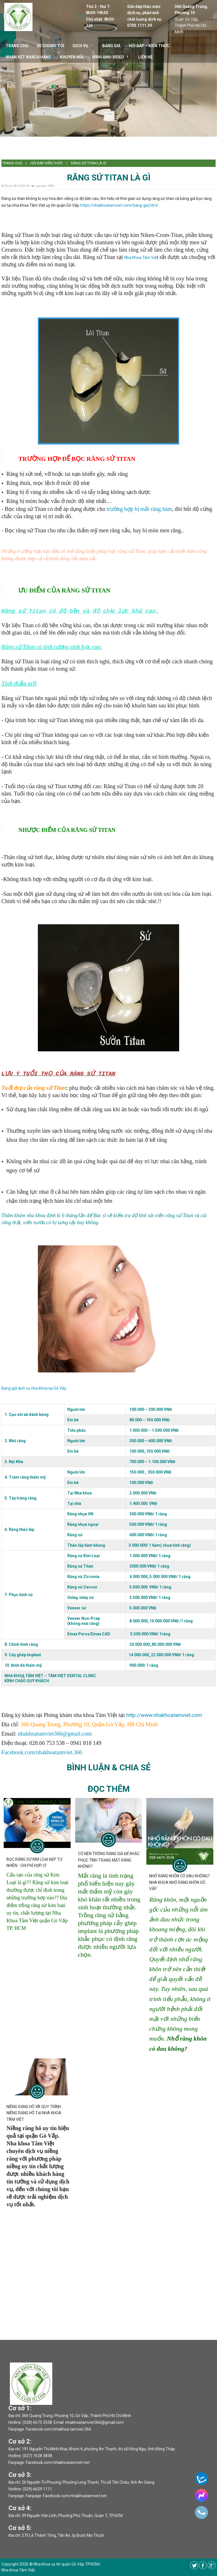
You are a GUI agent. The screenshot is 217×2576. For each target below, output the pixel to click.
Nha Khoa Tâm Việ (140, 257)
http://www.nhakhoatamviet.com (164, 1715)
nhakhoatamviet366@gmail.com (55, 1734)
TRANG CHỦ (17, 45)
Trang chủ (12, 163)
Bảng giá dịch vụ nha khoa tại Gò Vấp (33, 1388)
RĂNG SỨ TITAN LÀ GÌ (88, 163)
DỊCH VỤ (80, 45)
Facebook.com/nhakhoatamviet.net (58, 2462)
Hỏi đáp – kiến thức (149, 45)
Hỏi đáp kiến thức (46, 163)
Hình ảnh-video (108, 57)
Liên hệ (145, 57)
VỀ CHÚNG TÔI (50, 45)
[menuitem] (12, 163)
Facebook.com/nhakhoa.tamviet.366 (58, 2429)
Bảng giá (111, 45)
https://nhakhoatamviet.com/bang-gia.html (119, 205)
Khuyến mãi (72, 57)
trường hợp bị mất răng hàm (139, 509)
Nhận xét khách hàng (28, 57)
